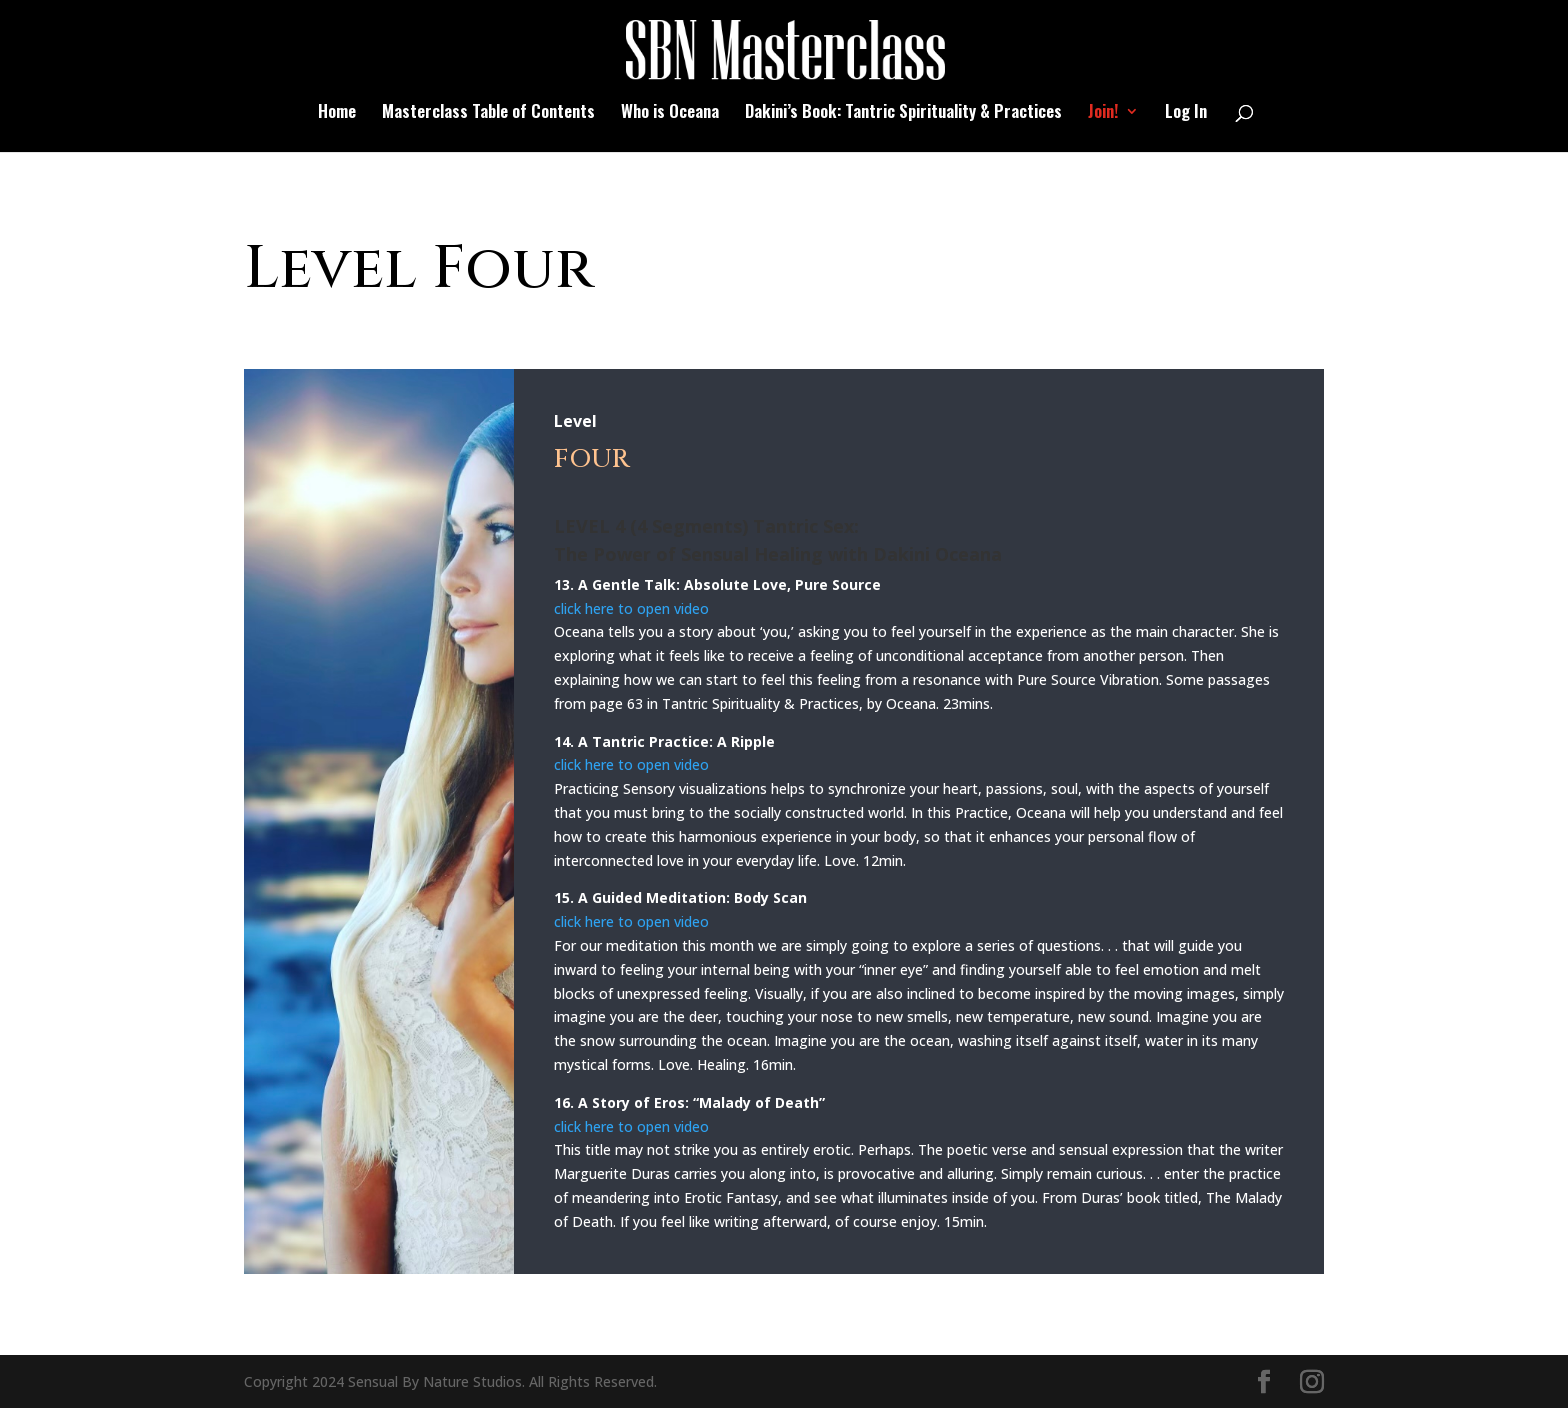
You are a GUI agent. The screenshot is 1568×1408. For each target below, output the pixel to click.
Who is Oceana (670, 113)
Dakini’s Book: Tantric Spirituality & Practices (903, 113)
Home (337, 113)
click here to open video (631, 608)
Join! (1103, 113)
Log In (1186, 113)
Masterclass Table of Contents (488, 113)
